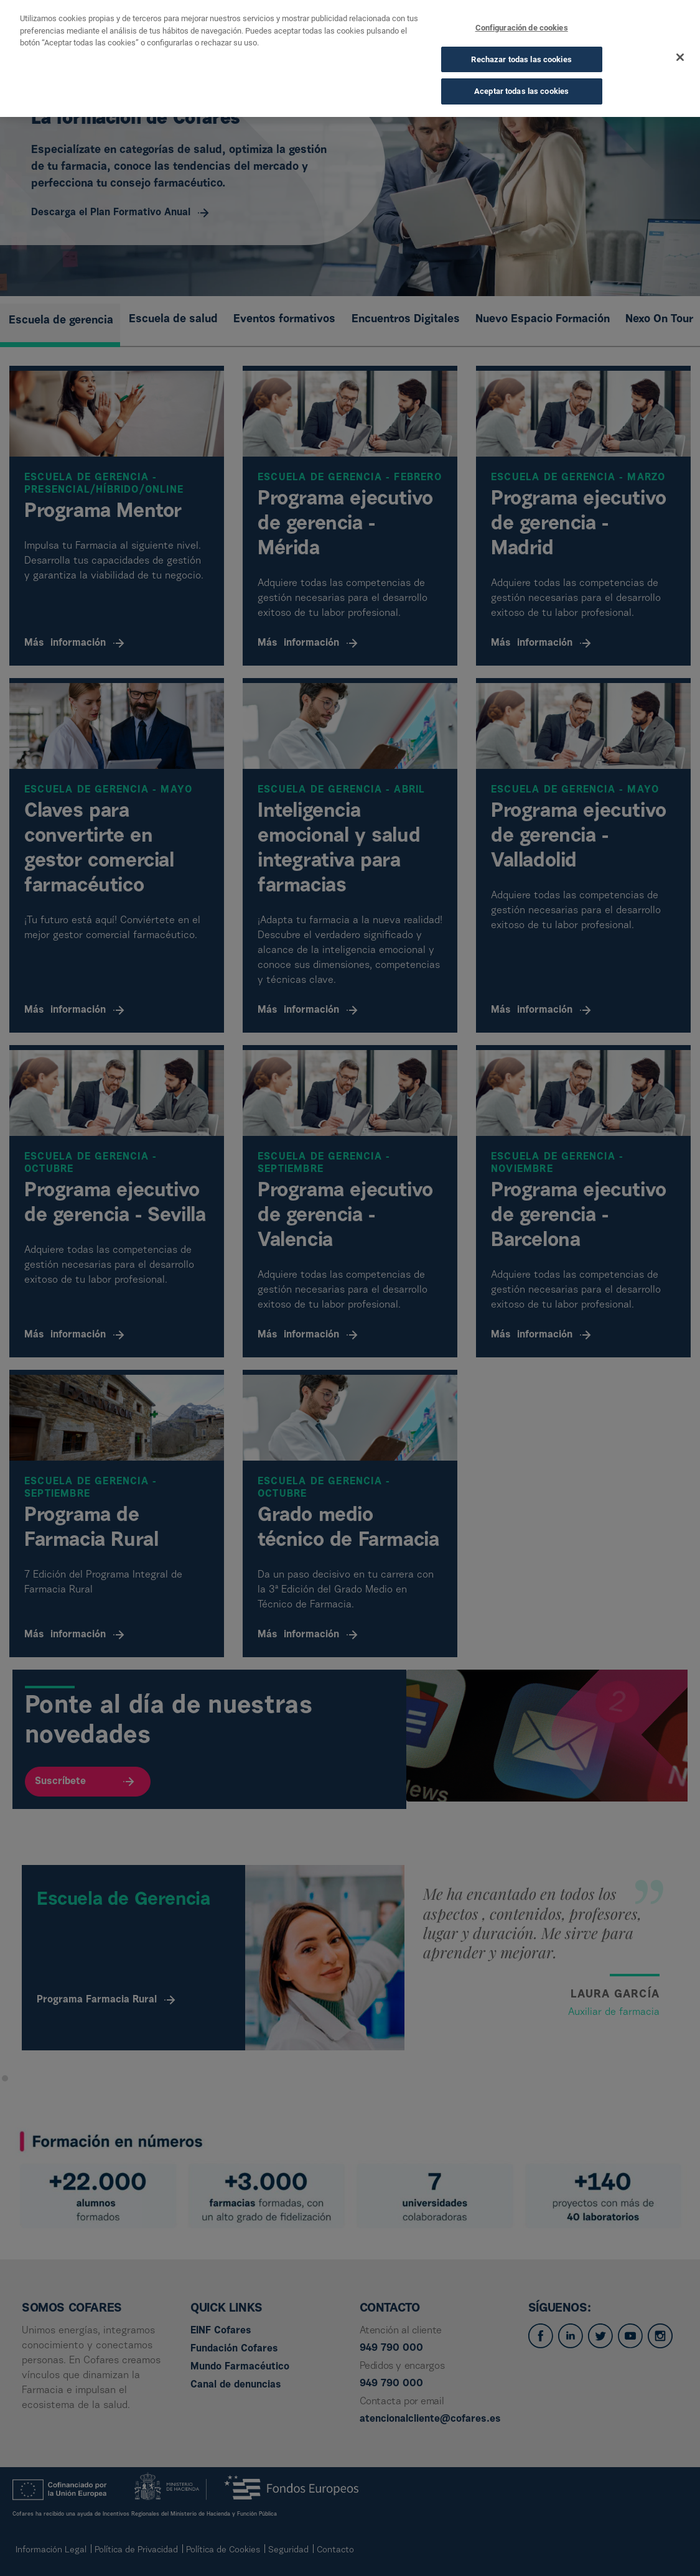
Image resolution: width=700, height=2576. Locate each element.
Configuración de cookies (521, 25)
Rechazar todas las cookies (521, 56)
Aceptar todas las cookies (521, 88)
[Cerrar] (680, 54)
